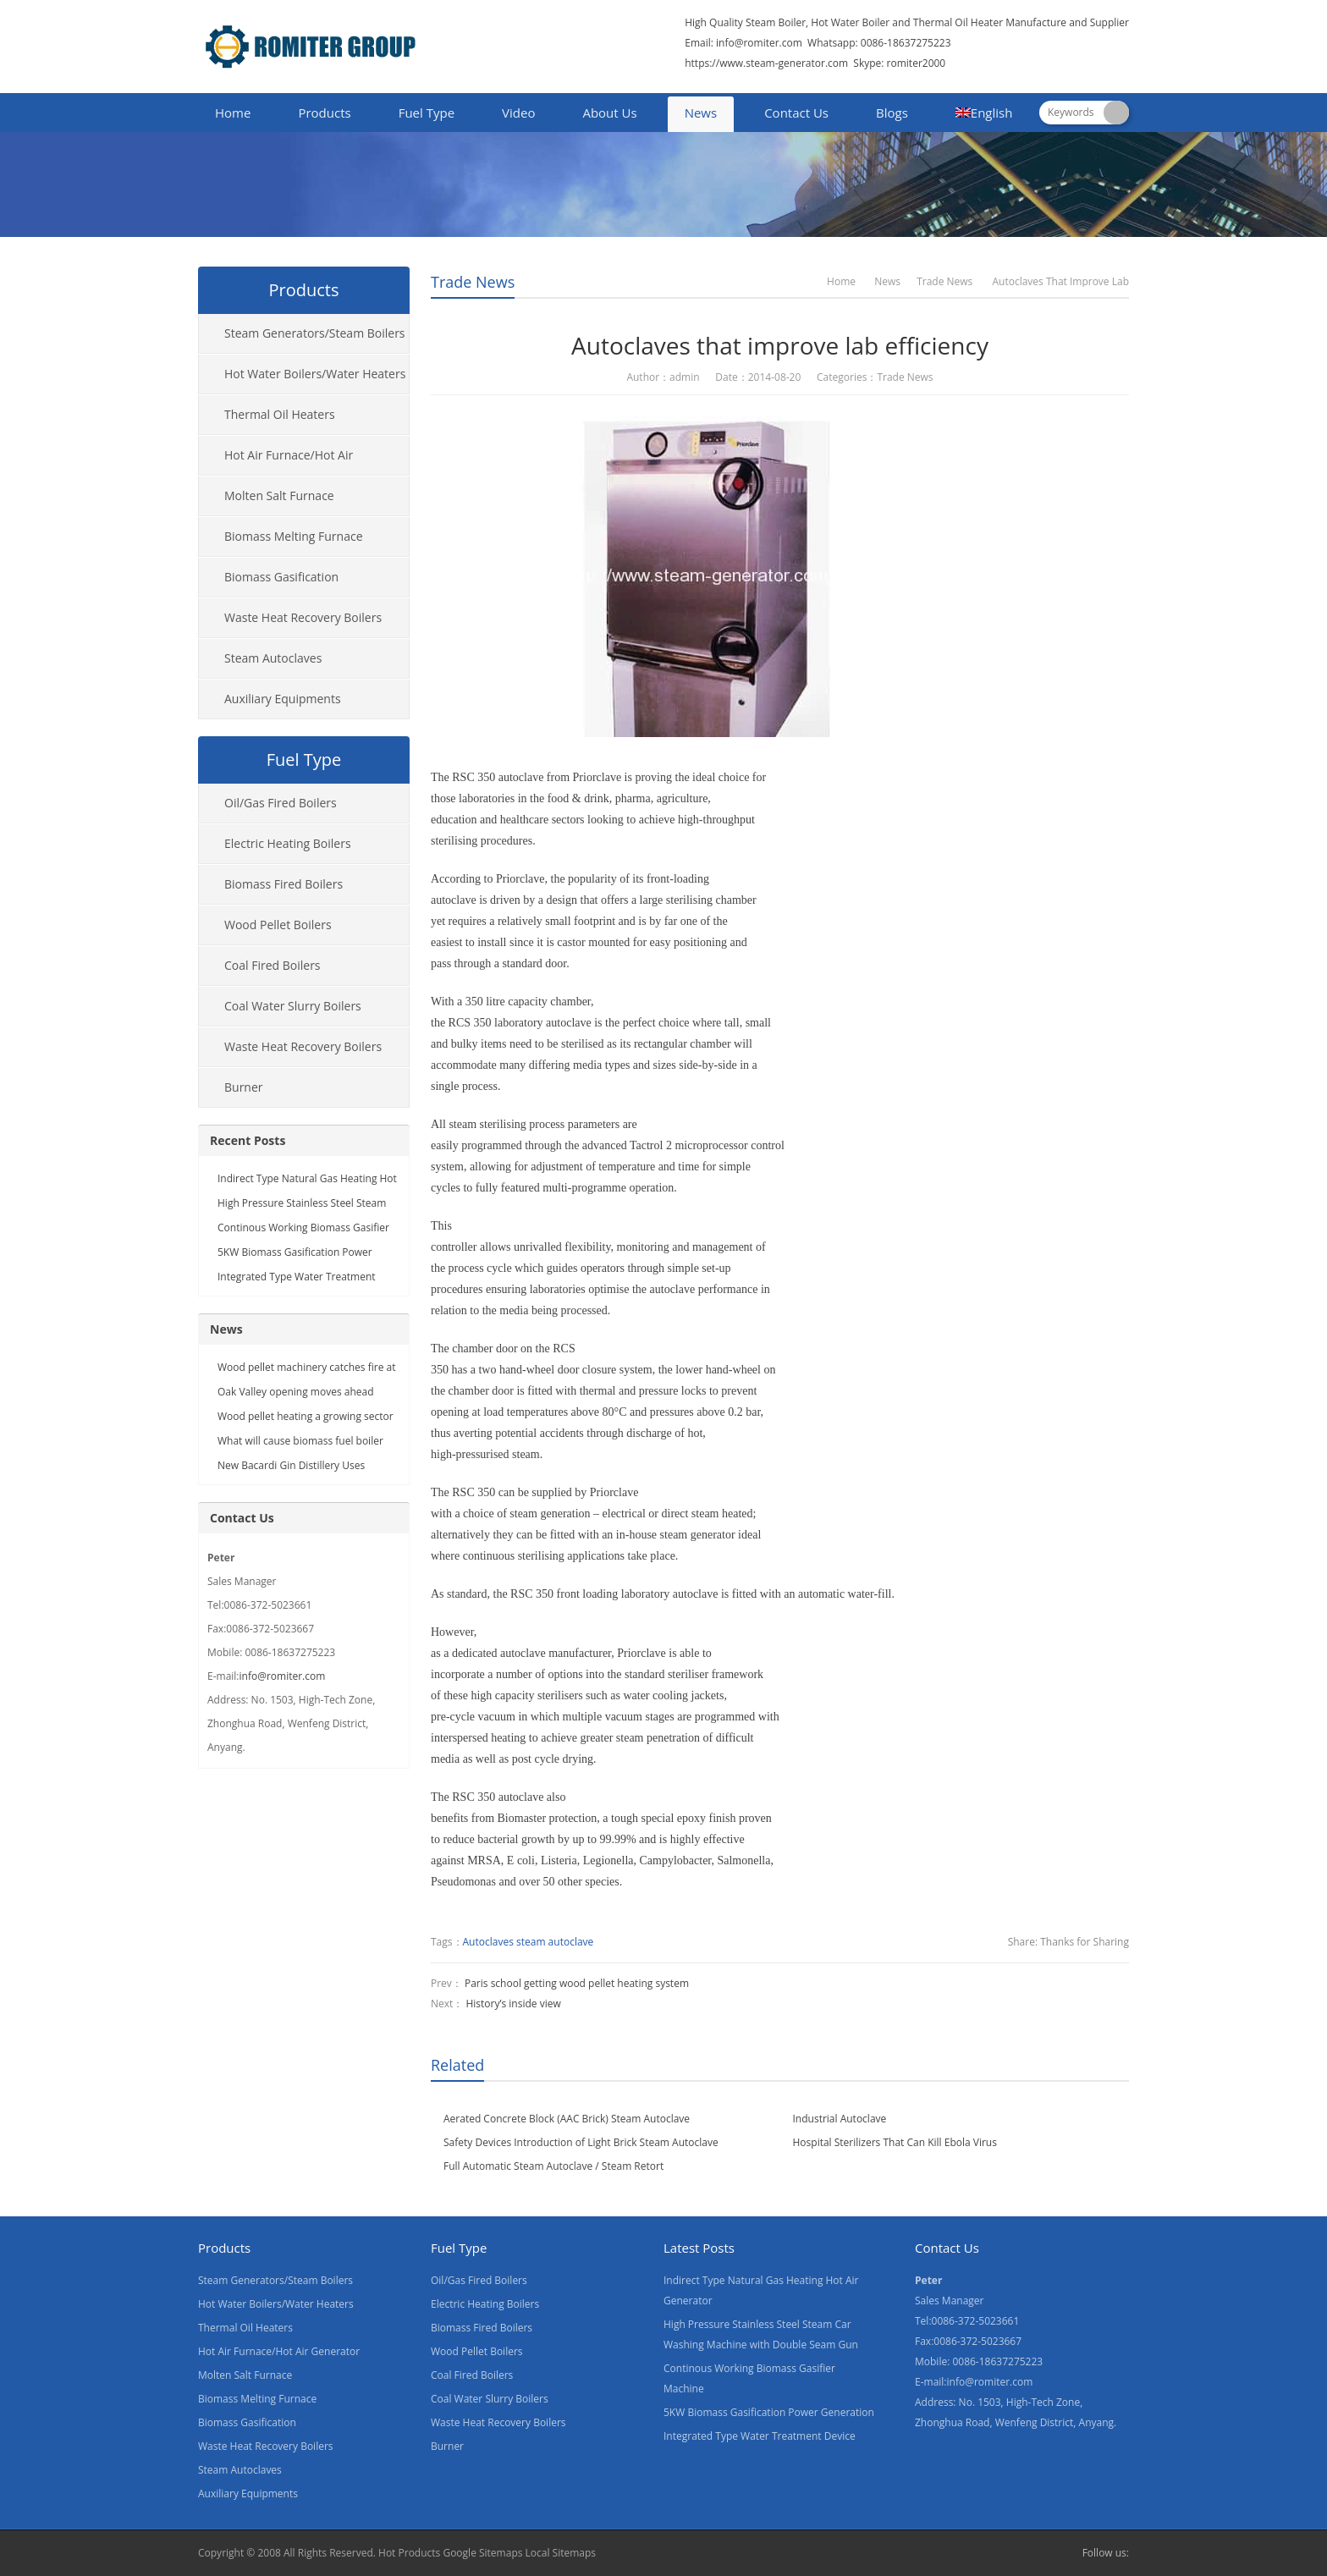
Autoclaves (488, 1942)
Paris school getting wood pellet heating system (577, 1983)
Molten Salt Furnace (279, 495)
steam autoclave (554, 1942)
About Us (609, 112)
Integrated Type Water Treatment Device (760, 2436)
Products (324, 112)
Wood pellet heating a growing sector (305, 1416)
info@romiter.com (757, 43)
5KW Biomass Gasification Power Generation (769, 2412)
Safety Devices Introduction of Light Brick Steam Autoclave (581, 2142)
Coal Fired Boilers (272, 965)
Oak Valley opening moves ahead (295, 1391)
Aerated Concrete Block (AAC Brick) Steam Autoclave (566, 2118)
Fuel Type (426, 112)
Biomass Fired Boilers (283, 884)
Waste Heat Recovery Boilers (303, 617)
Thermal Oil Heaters (279, 414)
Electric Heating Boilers (287, 843)
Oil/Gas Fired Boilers (280, 803)
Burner (243, 1087)
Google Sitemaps (482, 2553)
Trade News (473, 282)
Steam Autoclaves (273, 658)
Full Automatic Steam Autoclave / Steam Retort (553, 2166)
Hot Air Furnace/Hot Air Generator (276, 461)
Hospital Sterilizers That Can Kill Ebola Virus (895, 2142)
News (701, 112)
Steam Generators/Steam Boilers (314, 333)
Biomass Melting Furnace (293, 536)
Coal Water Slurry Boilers (292, 1006)
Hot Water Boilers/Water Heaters (314, 374)
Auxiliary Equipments (282, 699)
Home (233, 112)
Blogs (892, 112)
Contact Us (796, 112)
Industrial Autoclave (840, 2118)
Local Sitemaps (561, 2553)
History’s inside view (512, 2003)
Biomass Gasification (281, 577)
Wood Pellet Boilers (278, 924)
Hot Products (409, 2553)
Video (518, 112)
